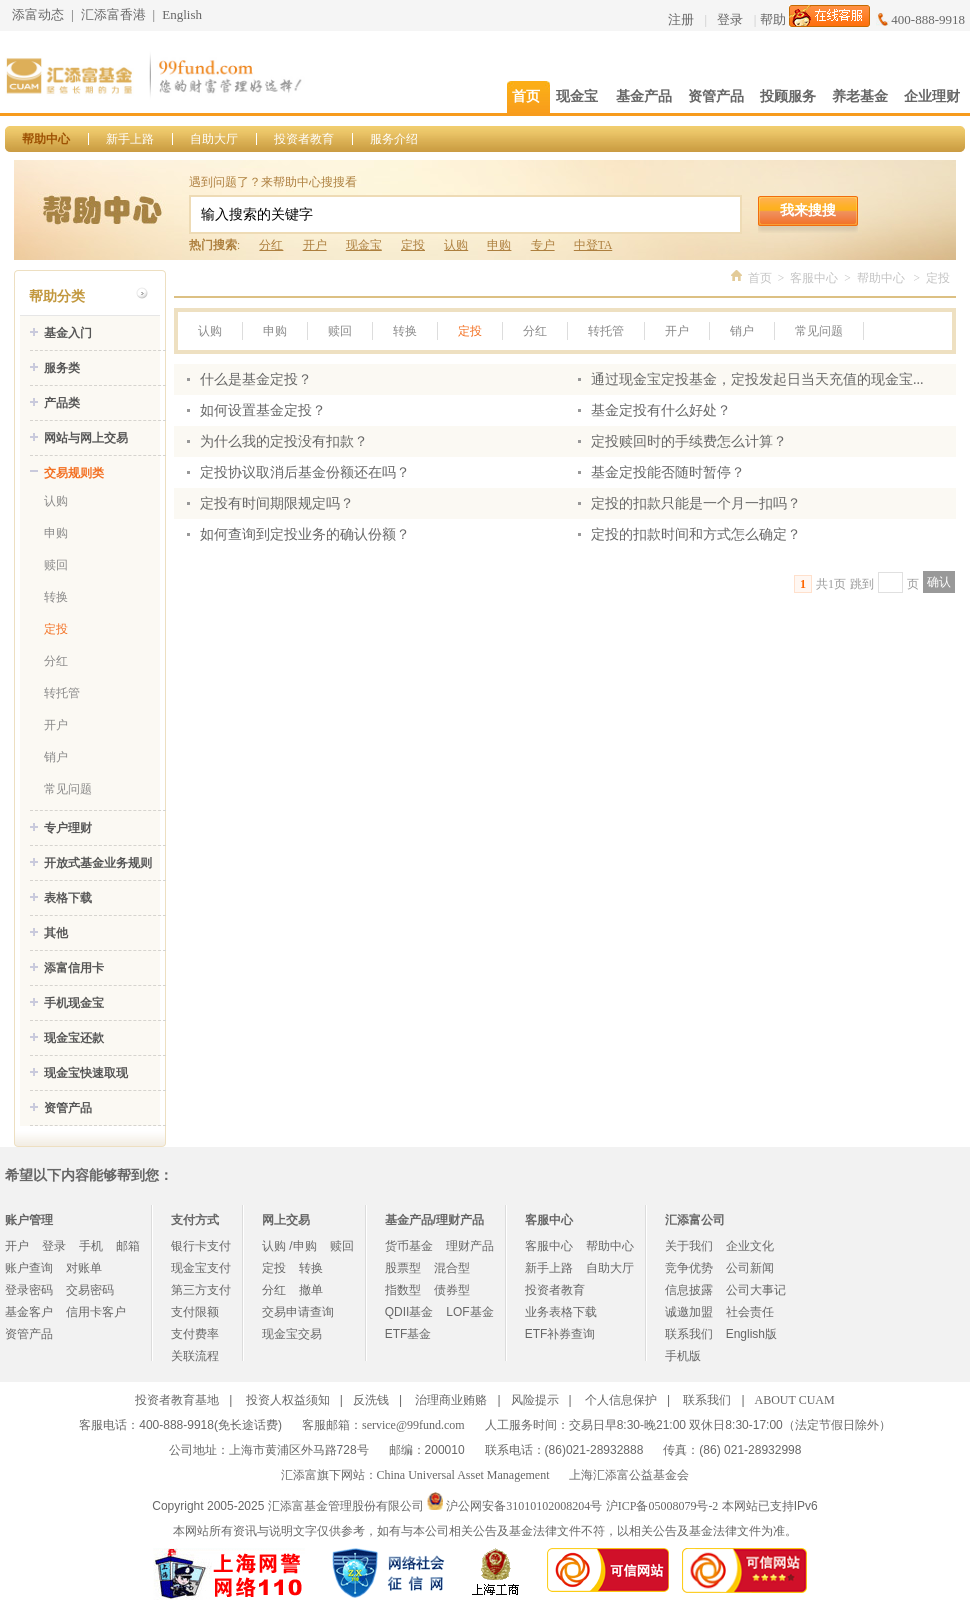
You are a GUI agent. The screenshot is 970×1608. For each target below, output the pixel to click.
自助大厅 (214, 139)
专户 (543, 245)
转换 (56, 597)
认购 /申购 (289, 1246)
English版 (751, 1334)
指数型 (403, 1290)
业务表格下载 (561, 1312)
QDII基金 (409, 1312)
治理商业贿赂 (451, 1400)
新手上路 (130, 139)
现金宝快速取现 (86, 1073)
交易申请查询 (298, 1312)
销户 (56, 757)
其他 (56, 933)
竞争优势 (689, 1268)
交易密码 (90, 1290)
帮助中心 (46, 139)
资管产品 (68, 1108)
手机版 (683, 1356)
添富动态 (38, 14)
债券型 (452, 1290)
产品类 (62, 403)
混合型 (452, 1268)
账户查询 (29, 1268)
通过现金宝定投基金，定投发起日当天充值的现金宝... (757, 379)
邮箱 (128, 1246)
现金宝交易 (292, 1334)
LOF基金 (469, 1312)
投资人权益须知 (288, 1400)
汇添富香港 (113, 14)
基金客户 (29, 1312)
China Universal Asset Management (463, 1475)
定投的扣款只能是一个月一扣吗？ (696, 503)
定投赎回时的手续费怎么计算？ (689, 441)
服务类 (62, 368)
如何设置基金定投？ (263, 410)
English (182, 14)
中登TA (593, 245)
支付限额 (195, 1312)
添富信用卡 (74, 968)
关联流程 (195, 1356)
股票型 (403, 1268)
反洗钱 (371, 1400)
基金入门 (68, 333)
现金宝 (364, 245)
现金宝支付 (201, 1268)
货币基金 (409, 1246)
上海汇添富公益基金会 (629, 1475)
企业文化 (750, 1246)
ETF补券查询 (560, 1334)
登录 (730, 19)
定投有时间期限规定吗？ (277, 503)
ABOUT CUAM (795, 1400)
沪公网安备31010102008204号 (524, 1506)
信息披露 (689, 1290)
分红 (271, 245)
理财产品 (470, 1246)
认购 (456, 245)
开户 (315, 245)
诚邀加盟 (689, 1312)
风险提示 (535, 1400)
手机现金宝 (74, 1003)
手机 (91, 1246)
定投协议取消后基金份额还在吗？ (305, 472)
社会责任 (750, 1312)
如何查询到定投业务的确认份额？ (305, 534)
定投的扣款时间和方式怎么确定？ (696, 534)
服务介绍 (394, 139)
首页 (760, 278)
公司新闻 (750, 1268)
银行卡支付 (201, 1246)
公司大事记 (756, 1290)
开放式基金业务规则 (98, 863)
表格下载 (68, 898)
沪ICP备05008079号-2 (662, 1506)
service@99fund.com (413, 1425)
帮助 (773, 19)
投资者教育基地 (177, 1400)
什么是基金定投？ (256, 379)
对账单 (84, 1268)
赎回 (56, 565)
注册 (681, 19)
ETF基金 (408, 1334)
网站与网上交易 (86, 438)
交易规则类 (74, 473)
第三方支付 (201, 1290)
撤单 (311, 1290)
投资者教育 (304, 139)
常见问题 (68, 789)
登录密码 (29, 1290)
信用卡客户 (96, 1312)
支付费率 (195, 1334)
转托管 (62, 693)
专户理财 (68, 828)
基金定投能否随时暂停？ (668, 472)
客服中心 (814, 278)
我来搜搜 (808, 210)
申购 (499, 245)
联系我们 (689, 1334)
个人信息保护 (621, 1400)
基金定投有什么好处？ (661, 410)
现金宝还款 (74, 1038)
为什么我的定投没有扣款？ (284, 441)
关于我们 (689, 1246)
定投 (413, 245)
